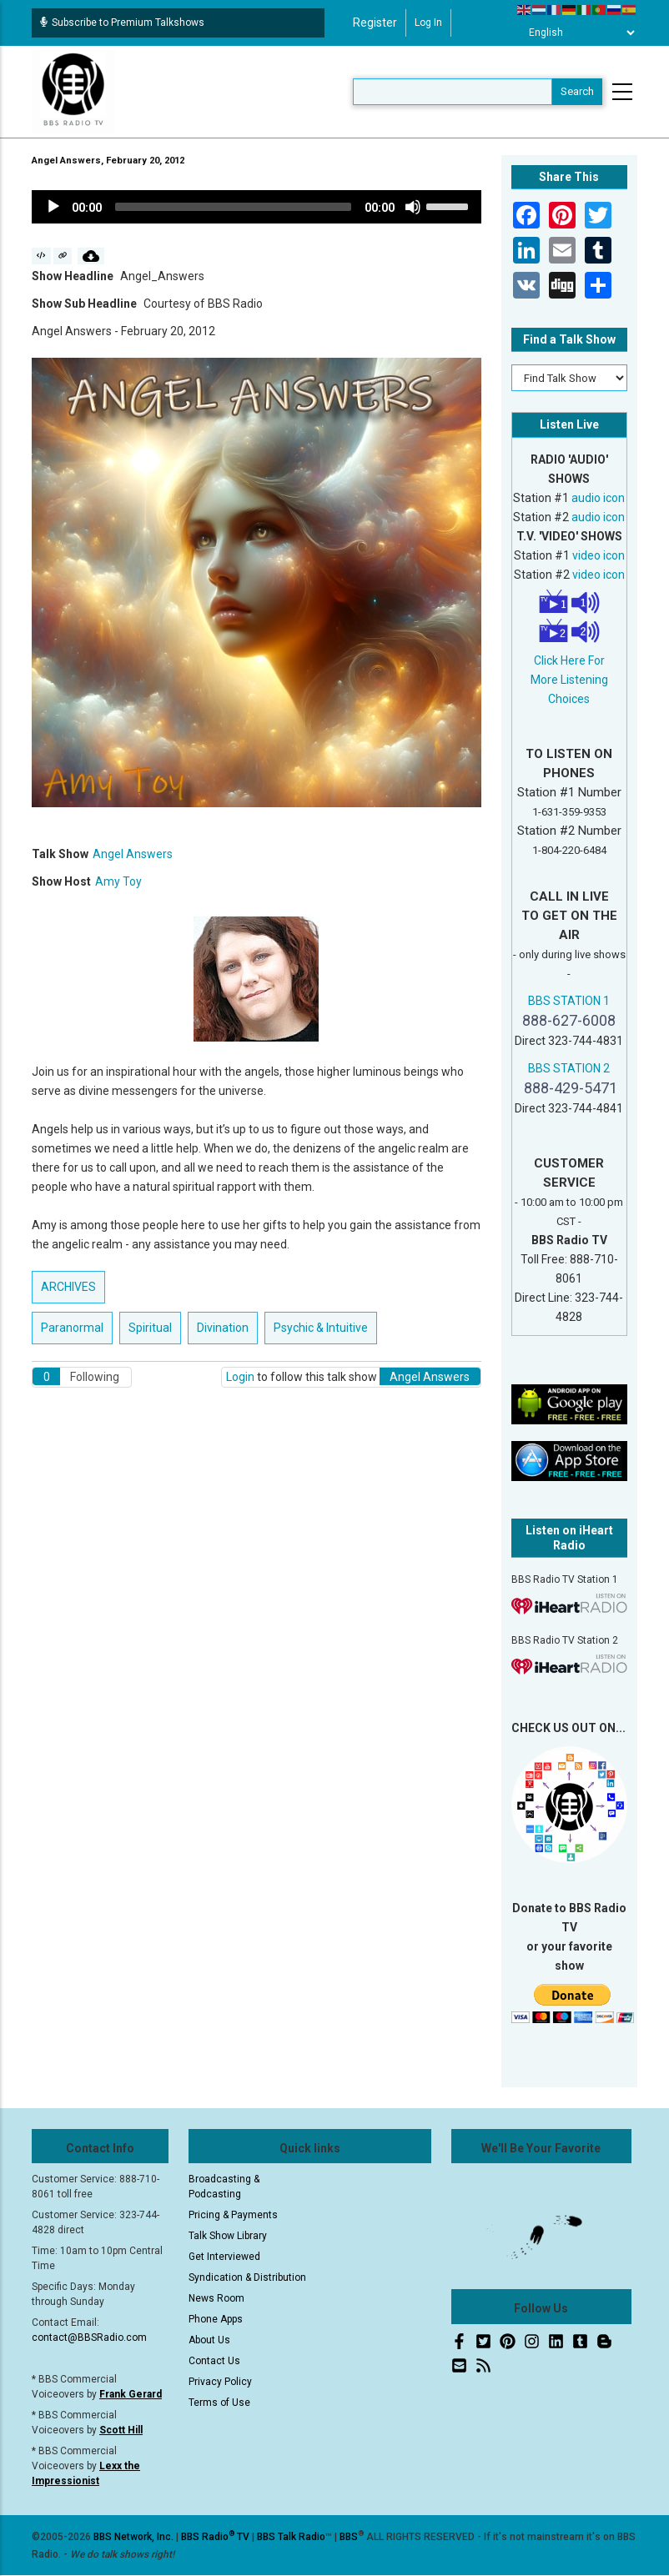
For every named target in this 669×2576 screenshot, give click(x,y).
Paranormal (72, 1327)
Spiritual (150, 1327)
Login (240, 1376)
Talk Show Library (228, 2236)
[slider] (233, 207)
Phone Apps (216, 2319)
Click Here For (569, 660)
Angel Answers (133, 854)
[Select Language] (577, 32)
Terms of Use (219, 2402)
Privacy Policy (220, 2382)
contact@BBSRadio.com (89, 2337)
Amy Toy (118, 881)
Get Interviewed (224, 2256)
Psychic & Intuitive (321, 1327)
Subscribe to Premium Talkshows (122, 22)
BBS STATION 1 (569, 1000)
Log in (428, 22)
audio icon (598, 498)
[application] (256, 206)
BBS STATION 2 (569, 1068)
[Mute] (413, 206)
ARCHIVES (68, 1286)
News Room (216, 2298)
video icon (598, 555)
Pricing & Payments (233, 2215)
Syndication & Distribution (247, 2277)
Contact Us (214, 2361)
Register (375, 22)
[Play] (53, 206)
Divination (223, 1327)
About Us (209, 2340)
